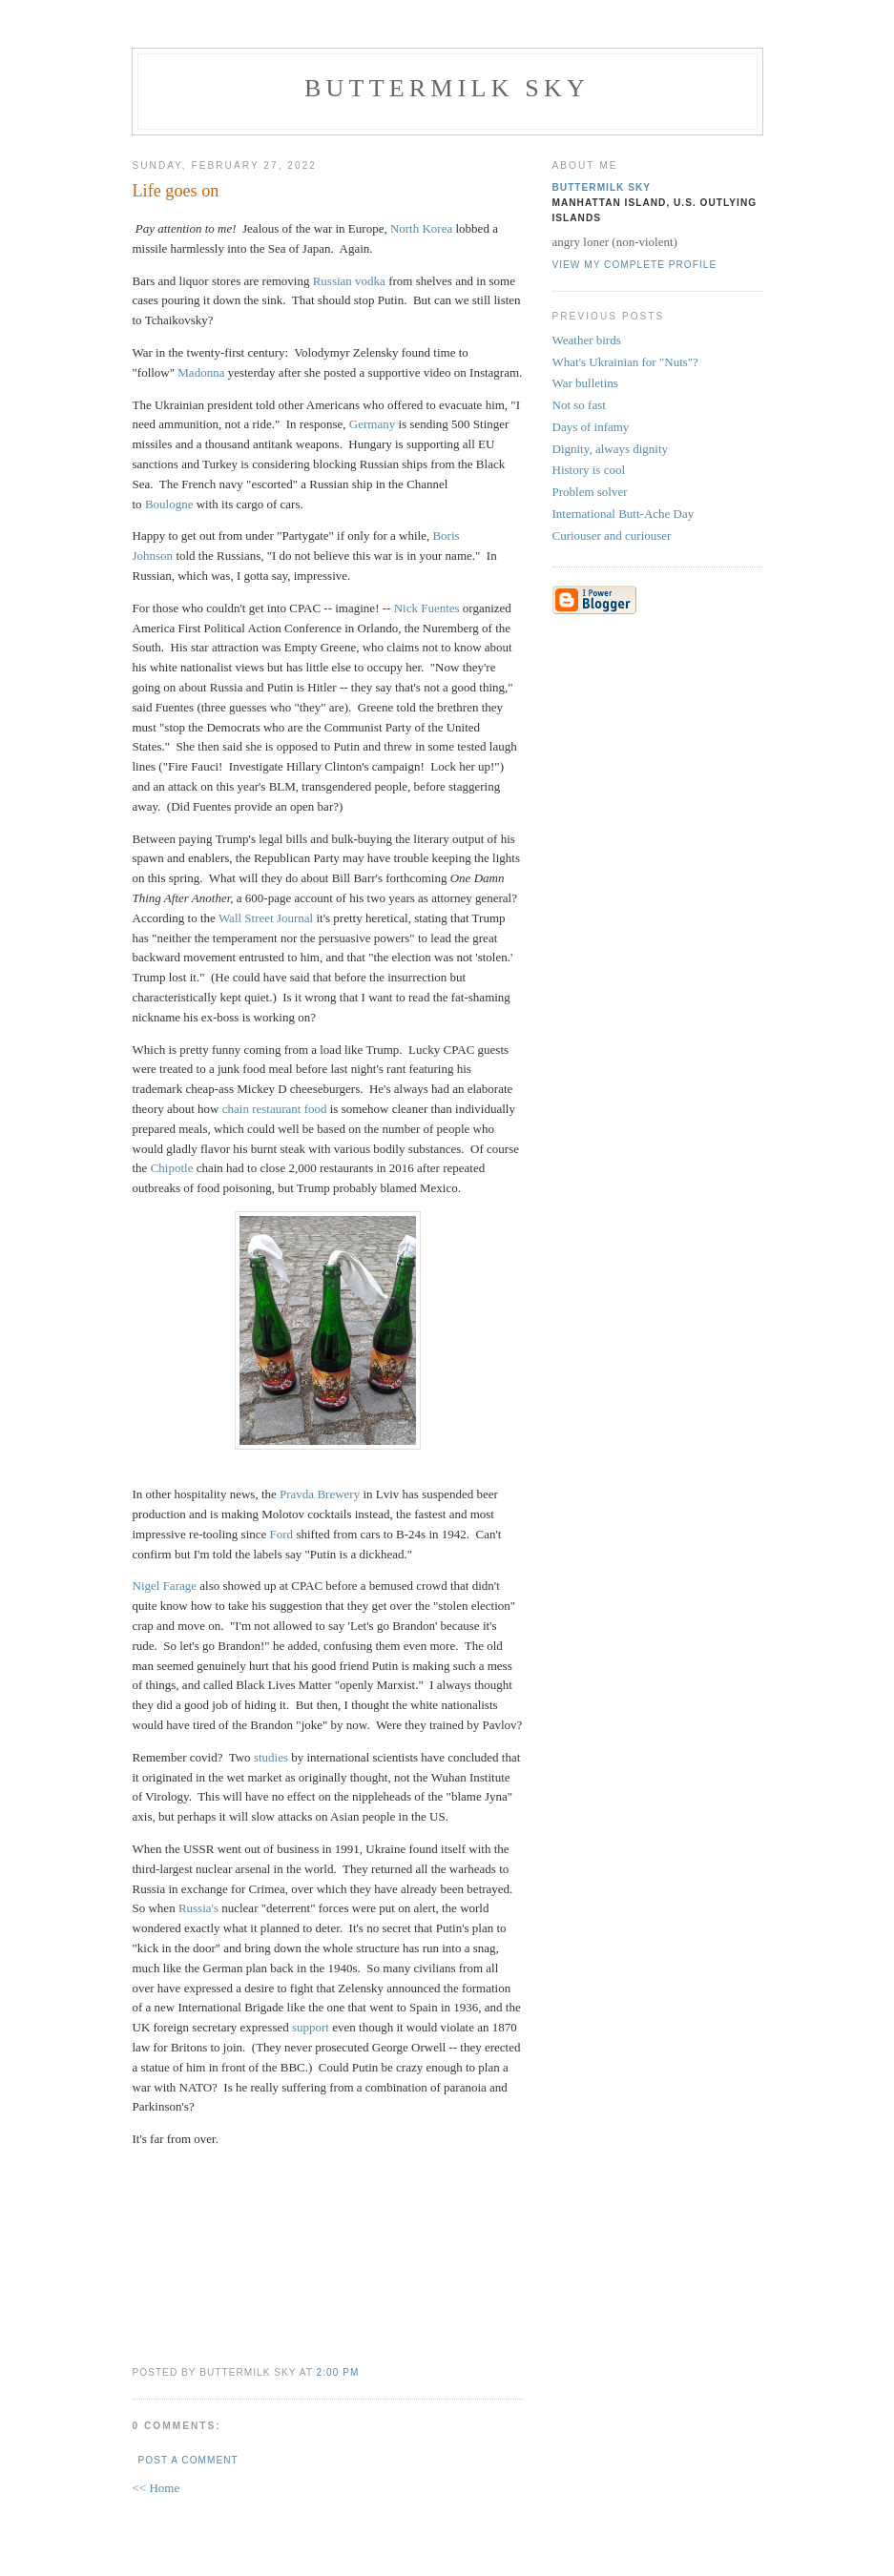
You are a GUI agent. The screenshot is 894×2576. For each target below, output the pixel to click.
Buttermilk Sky (447, 88)
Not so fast (579, 405)
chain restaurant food (274, 1109)
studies (271, 1757)
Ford (282, 1534)
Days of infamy (591, 427)
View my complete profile (634, 264)
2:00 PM (338, 2372)
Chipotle (172, 1168)
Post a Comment (188, 2460)
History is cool (589, 470)
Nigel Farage (165, 1585)
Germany (372, 424)
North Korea (421, 228)
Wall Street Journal (265, 918)
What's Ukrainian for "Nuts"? (625, 362)
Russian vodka (349, 281)
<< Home (156, 2488)
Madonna (200, 372)
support (310, 2027)
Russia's (198, 1908)
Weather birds (586, 340)
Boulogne (169, 504)
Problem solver (590, 491)
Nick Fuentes (427, 608)
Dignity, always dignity (610, 449)
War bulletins (585, 383)
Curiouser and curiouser (612, 535)
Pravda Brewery (320, 1494)
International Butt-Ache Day (623, 513)
